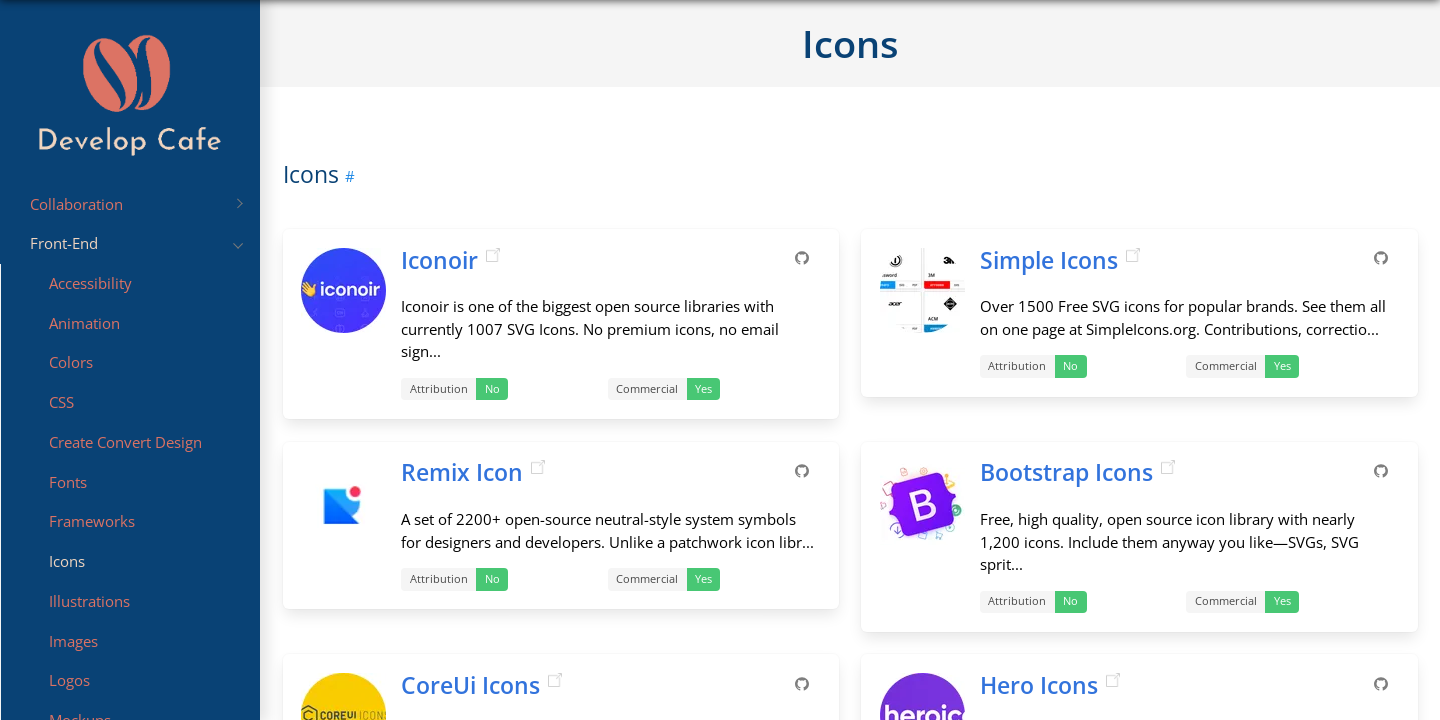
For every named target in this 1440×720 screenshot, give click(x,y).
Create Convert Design (125, 442)
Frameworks (92, 522)
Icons (67, 561)
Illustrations (89, 601)
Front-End (136, 243)
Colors (71, 363)
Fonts (68, 482)
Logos (69, 681)
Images (73, 641)
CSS (61, 402)
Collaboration (136, 204)
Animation (84, 323)
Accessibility (90, 283)
